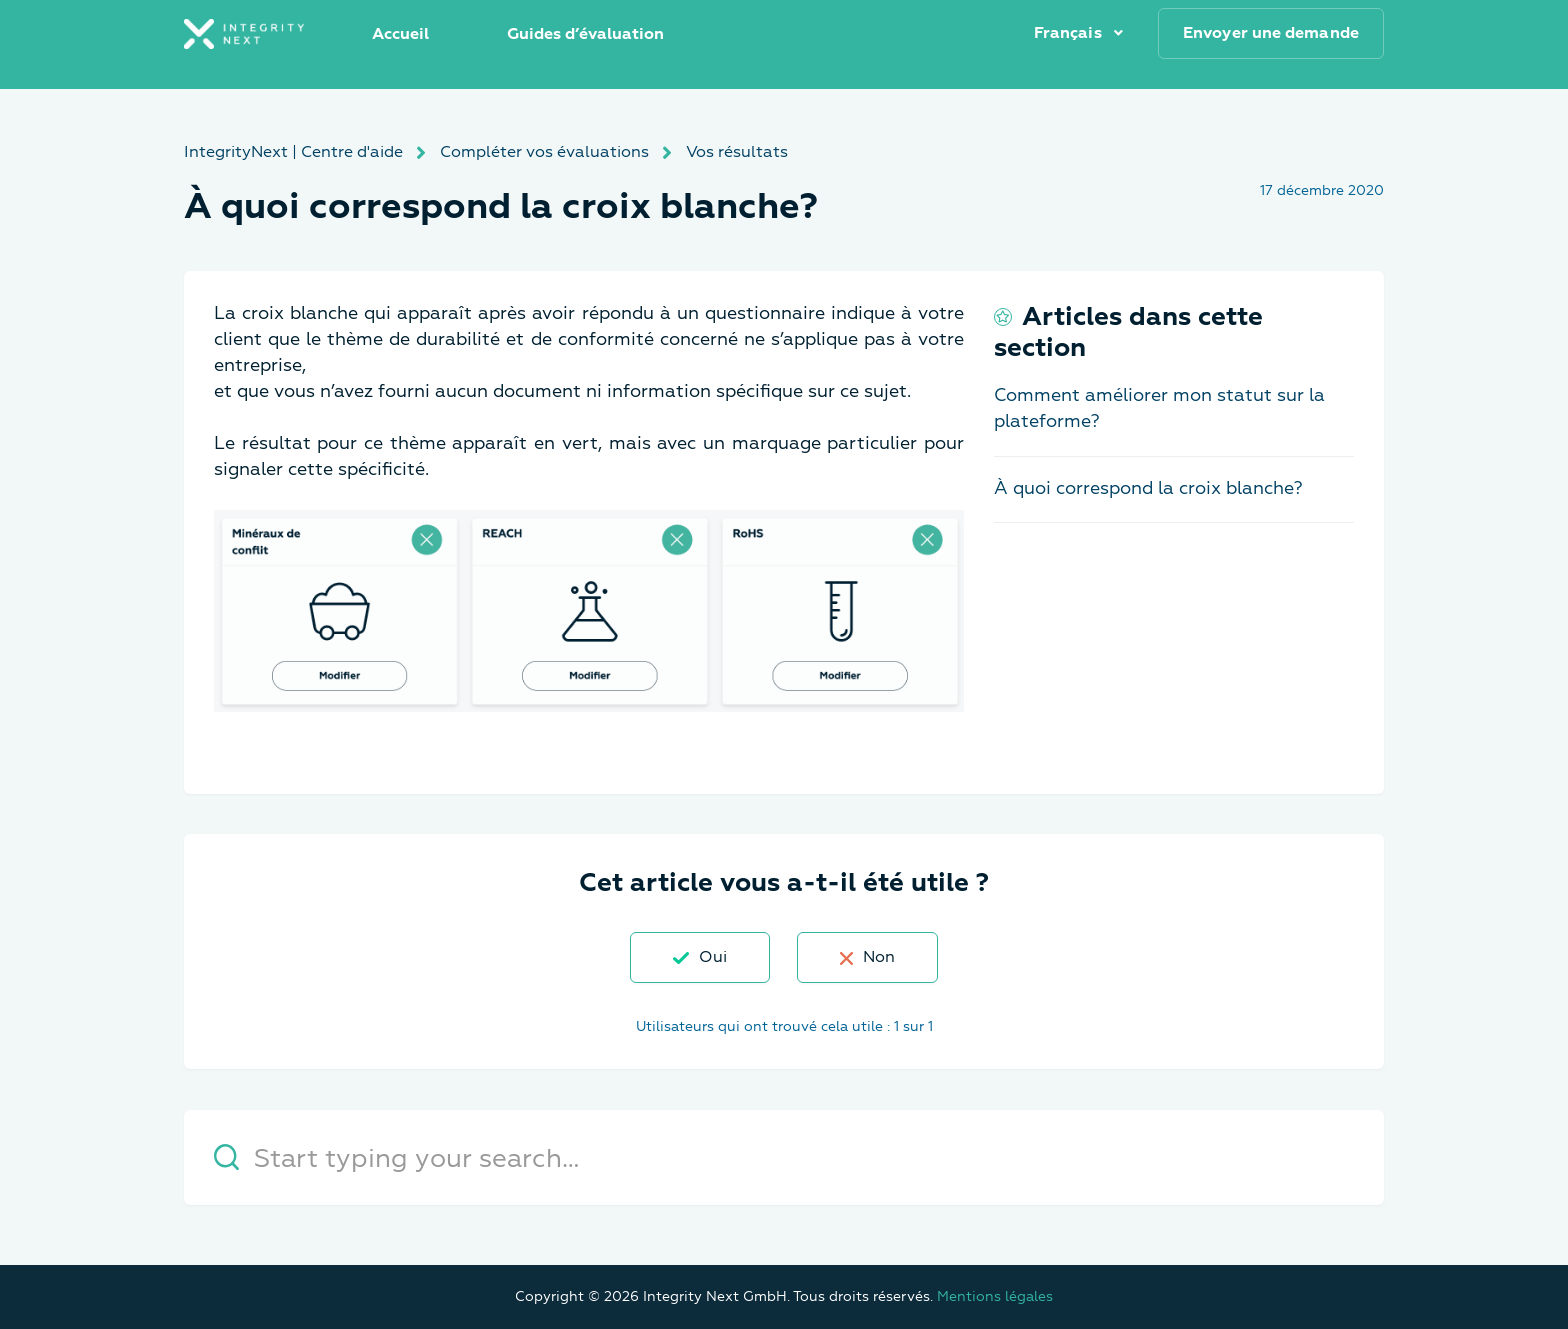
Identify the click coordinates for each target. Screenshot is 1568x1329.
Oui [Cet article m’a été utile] (713, 957)
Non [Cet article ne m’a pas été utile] (879, 957)
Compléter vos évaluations (544, 152)
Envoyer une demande (1271, 33)
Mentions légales (995, 1296)
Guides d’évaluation (585, 34)
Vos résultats (737, 152)
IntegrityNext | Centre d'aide (293, 152)
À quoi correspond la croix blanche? (1148, 488)
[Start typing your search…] (784, 1157)
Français (1070, 33)
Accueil (400, 34)
